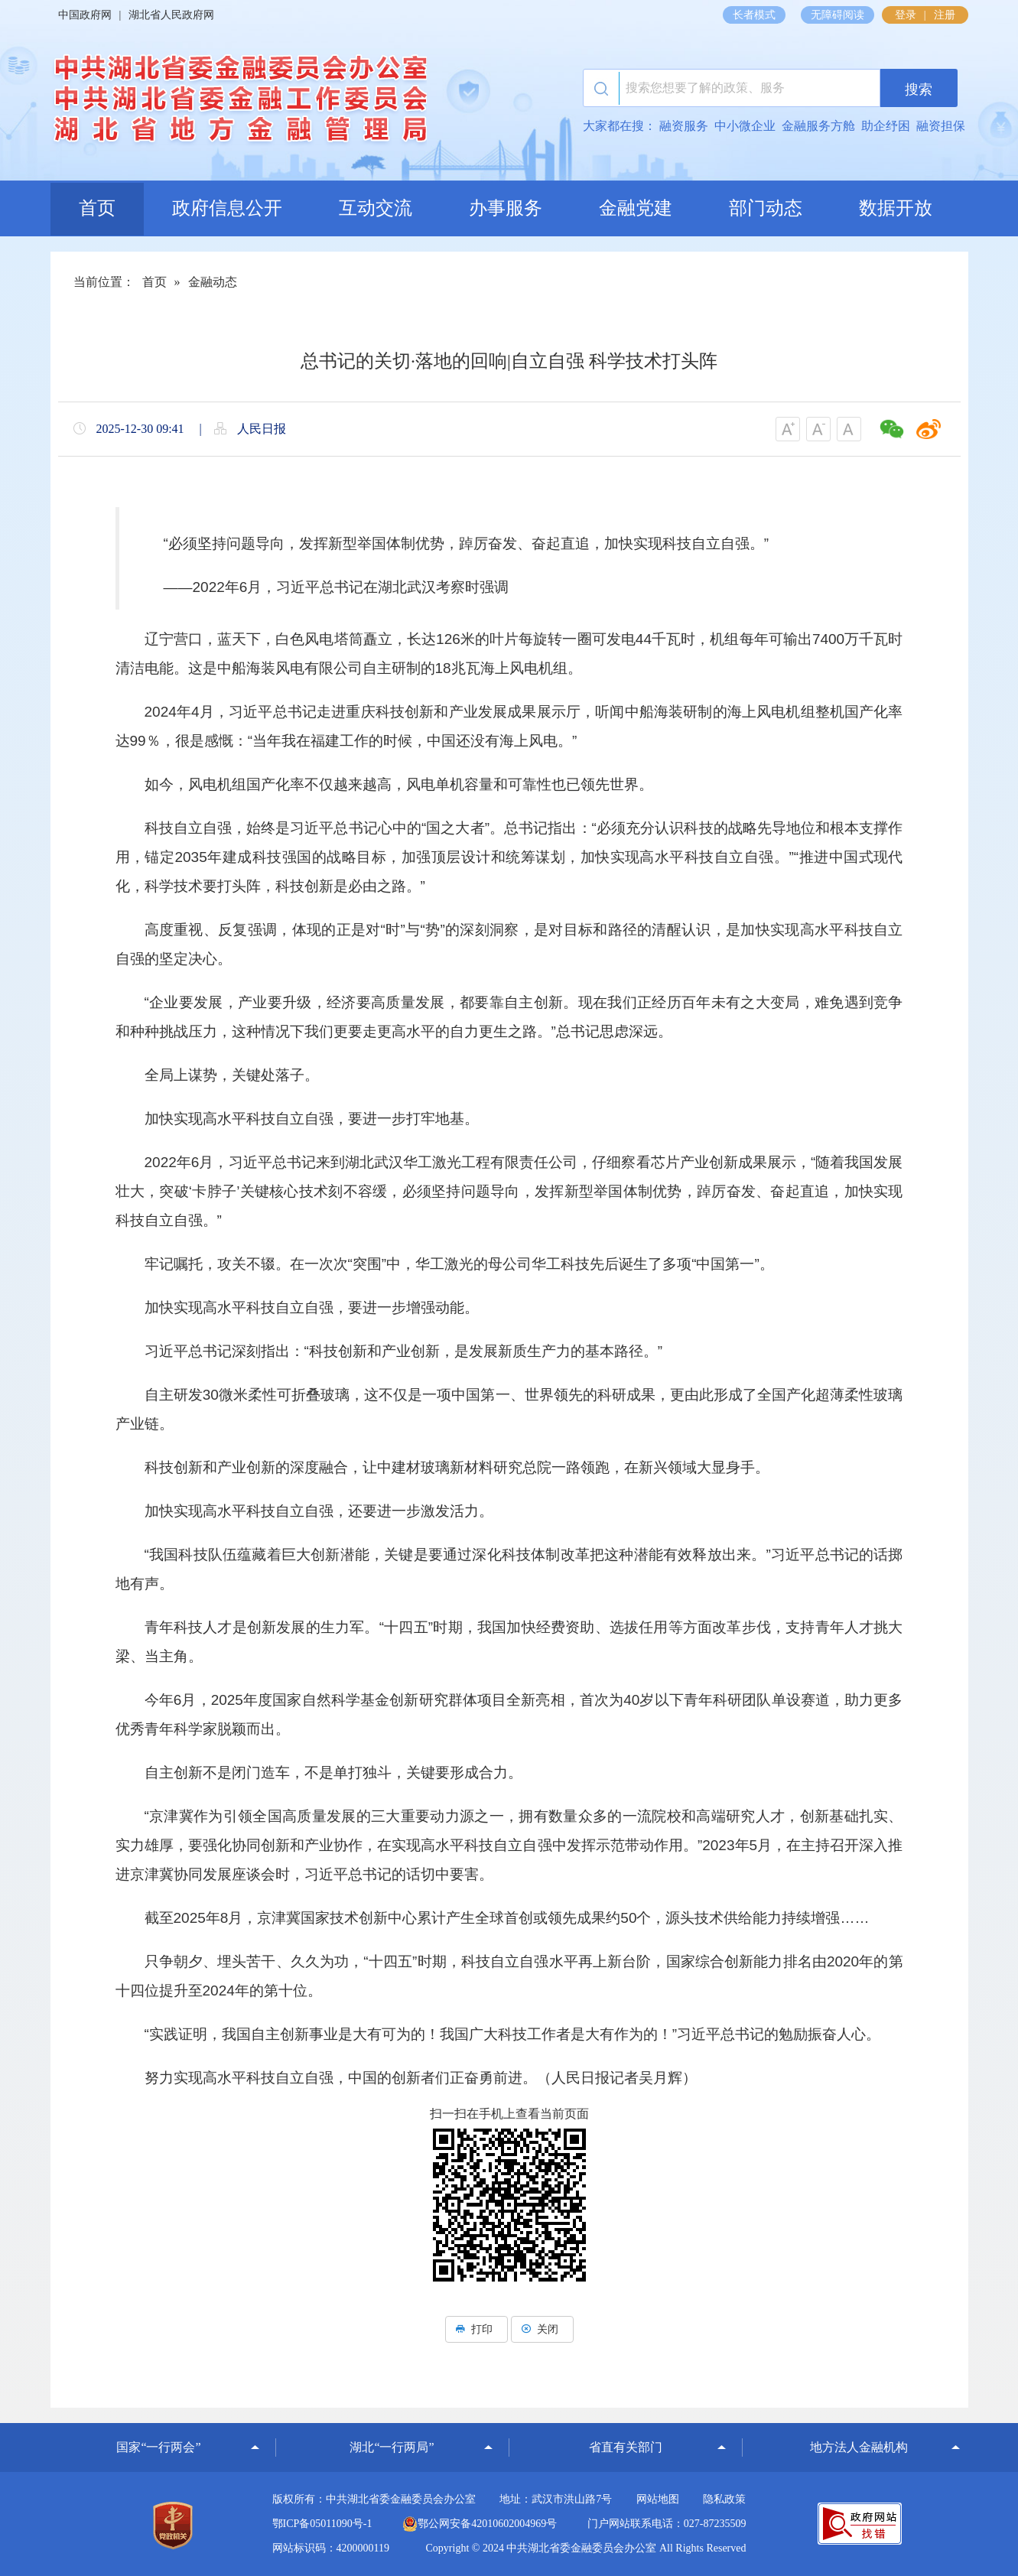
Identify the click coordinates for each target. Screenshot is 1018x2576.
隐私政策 (724, 2499)
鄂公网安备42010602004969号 (479, 2523)
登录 (905, 15)
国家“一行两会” (158, 2447)
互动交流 (375, 208)
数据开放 (895, 208)
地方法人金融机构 (859, 2447)
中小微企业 (745, 125)
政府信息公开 (227, 208)
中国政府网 (85, 15)
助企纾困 (885, 125)
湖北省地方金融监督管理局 (238, 103)
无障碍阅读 (837, 15)
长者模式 (754, 15)
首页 (97, 208)
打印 (476, 2329)
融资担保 (940, 125)
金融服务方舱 (818, 125)
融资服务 (683, 125)
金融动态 (212, 281)
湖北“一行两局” (392, 2447)
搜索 (918, 89)
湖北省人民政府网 (171, 15)
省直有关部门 (625, 2447)
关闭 (542, 2329)
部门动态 (765, 208)
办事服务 (505, 208)
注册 (944, 15)
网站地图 (657, 2499)
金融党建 (635, 208)
